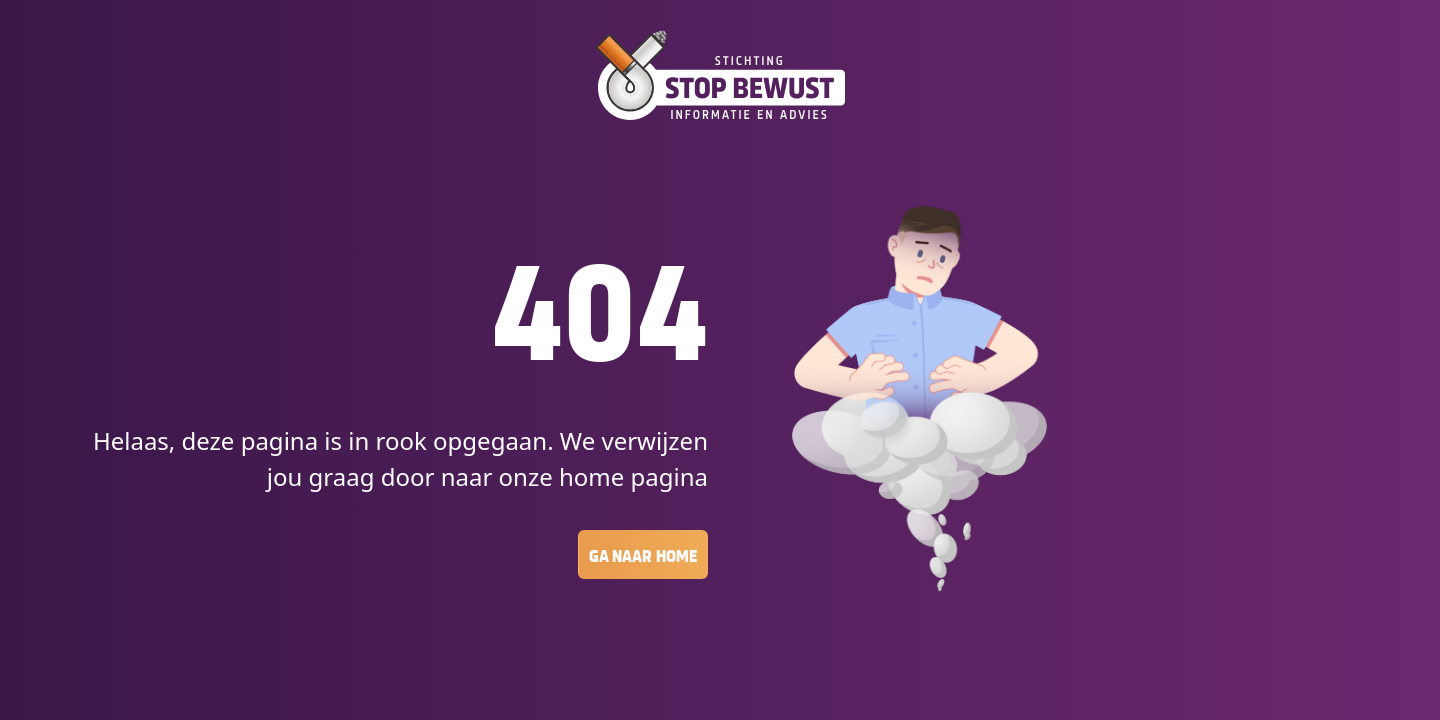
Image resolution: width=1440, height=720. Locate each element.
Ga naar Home (643, 554)
